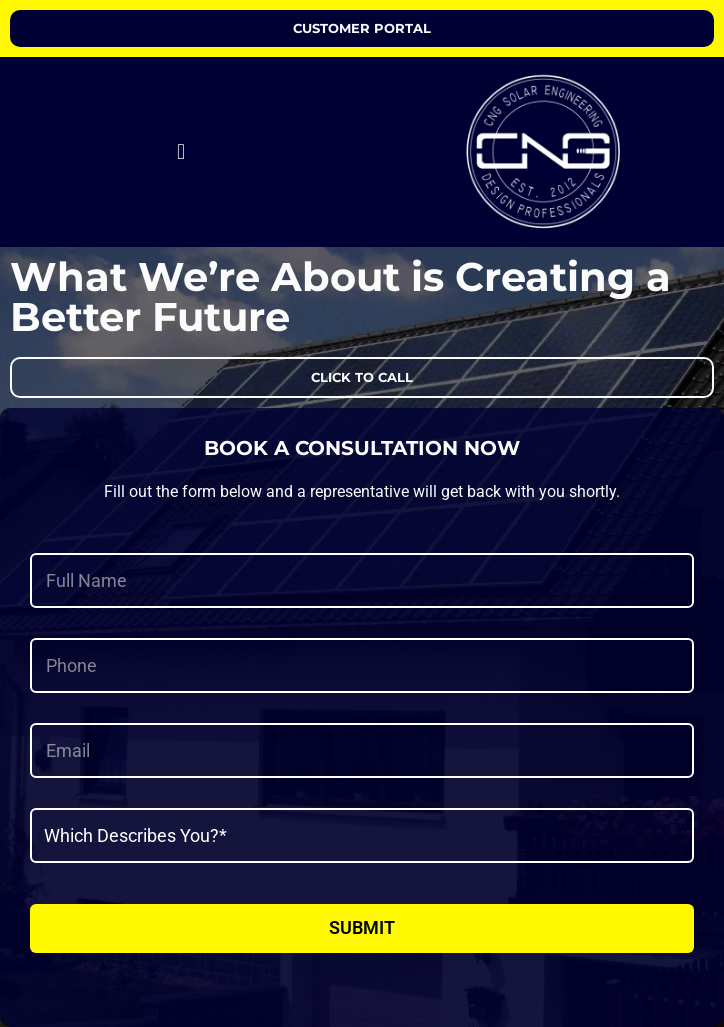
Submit (362, 927)
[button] (180, 152)
